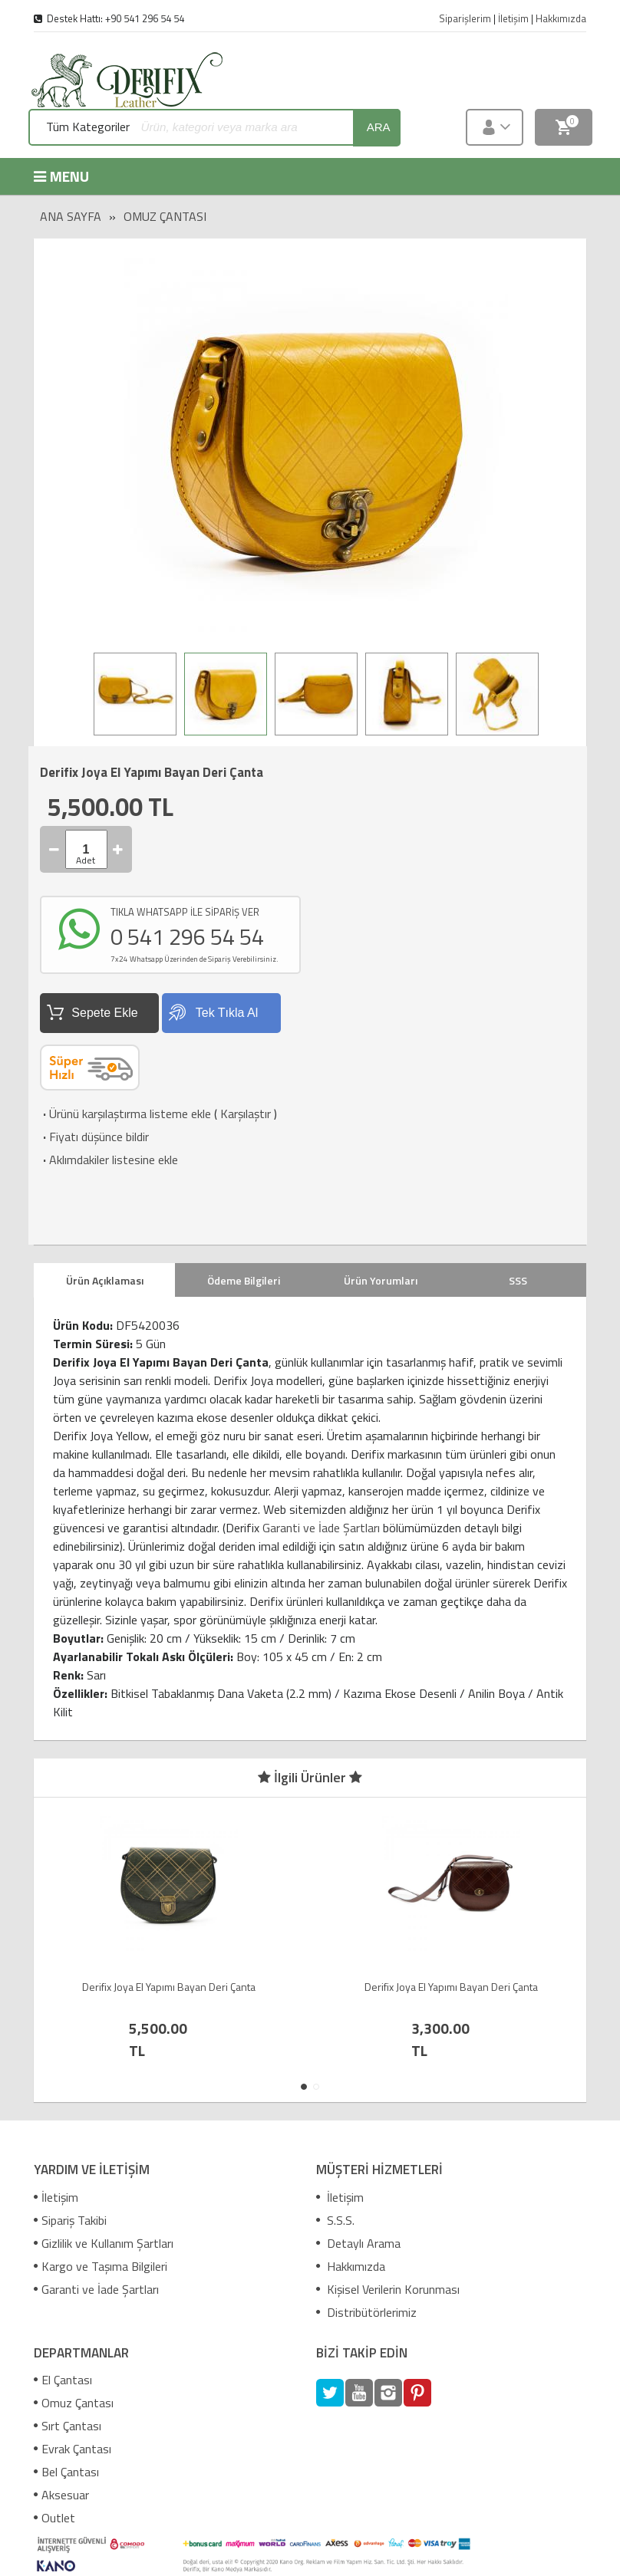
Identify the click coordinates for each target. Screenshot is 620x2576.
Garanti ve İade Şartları (321, 1527)
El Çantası (63, 2379)
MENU (61, 176)
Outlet (54, 2518)
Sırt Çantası (67, 2425)
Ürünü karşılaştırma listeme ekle (125, 1113)
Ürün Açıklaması (104, 1280)
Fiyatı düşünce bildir (94, 1136)
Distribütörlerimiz (366, 2312)
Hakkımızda (350, 2266)
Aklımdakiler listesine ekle (109, 1159)
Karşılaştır (245, 1113)
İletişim (56, 2197)
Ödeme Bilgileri (243, 1280)
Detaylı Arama (358, 2243)
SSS (518, 1280)
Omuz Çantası (165, 216)
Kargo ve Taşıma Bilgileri (100, 2266)
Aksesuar (61, 2495)
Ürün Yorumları (380, 1280)
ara (379, 126)
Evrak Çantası (72, 2448)
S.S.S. (335, 2220)
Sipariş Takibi (70, 2220)
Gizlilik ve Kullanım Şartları (103, 2243)
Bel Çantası (66, 2471)
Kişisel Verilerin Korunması (388, 2289)
